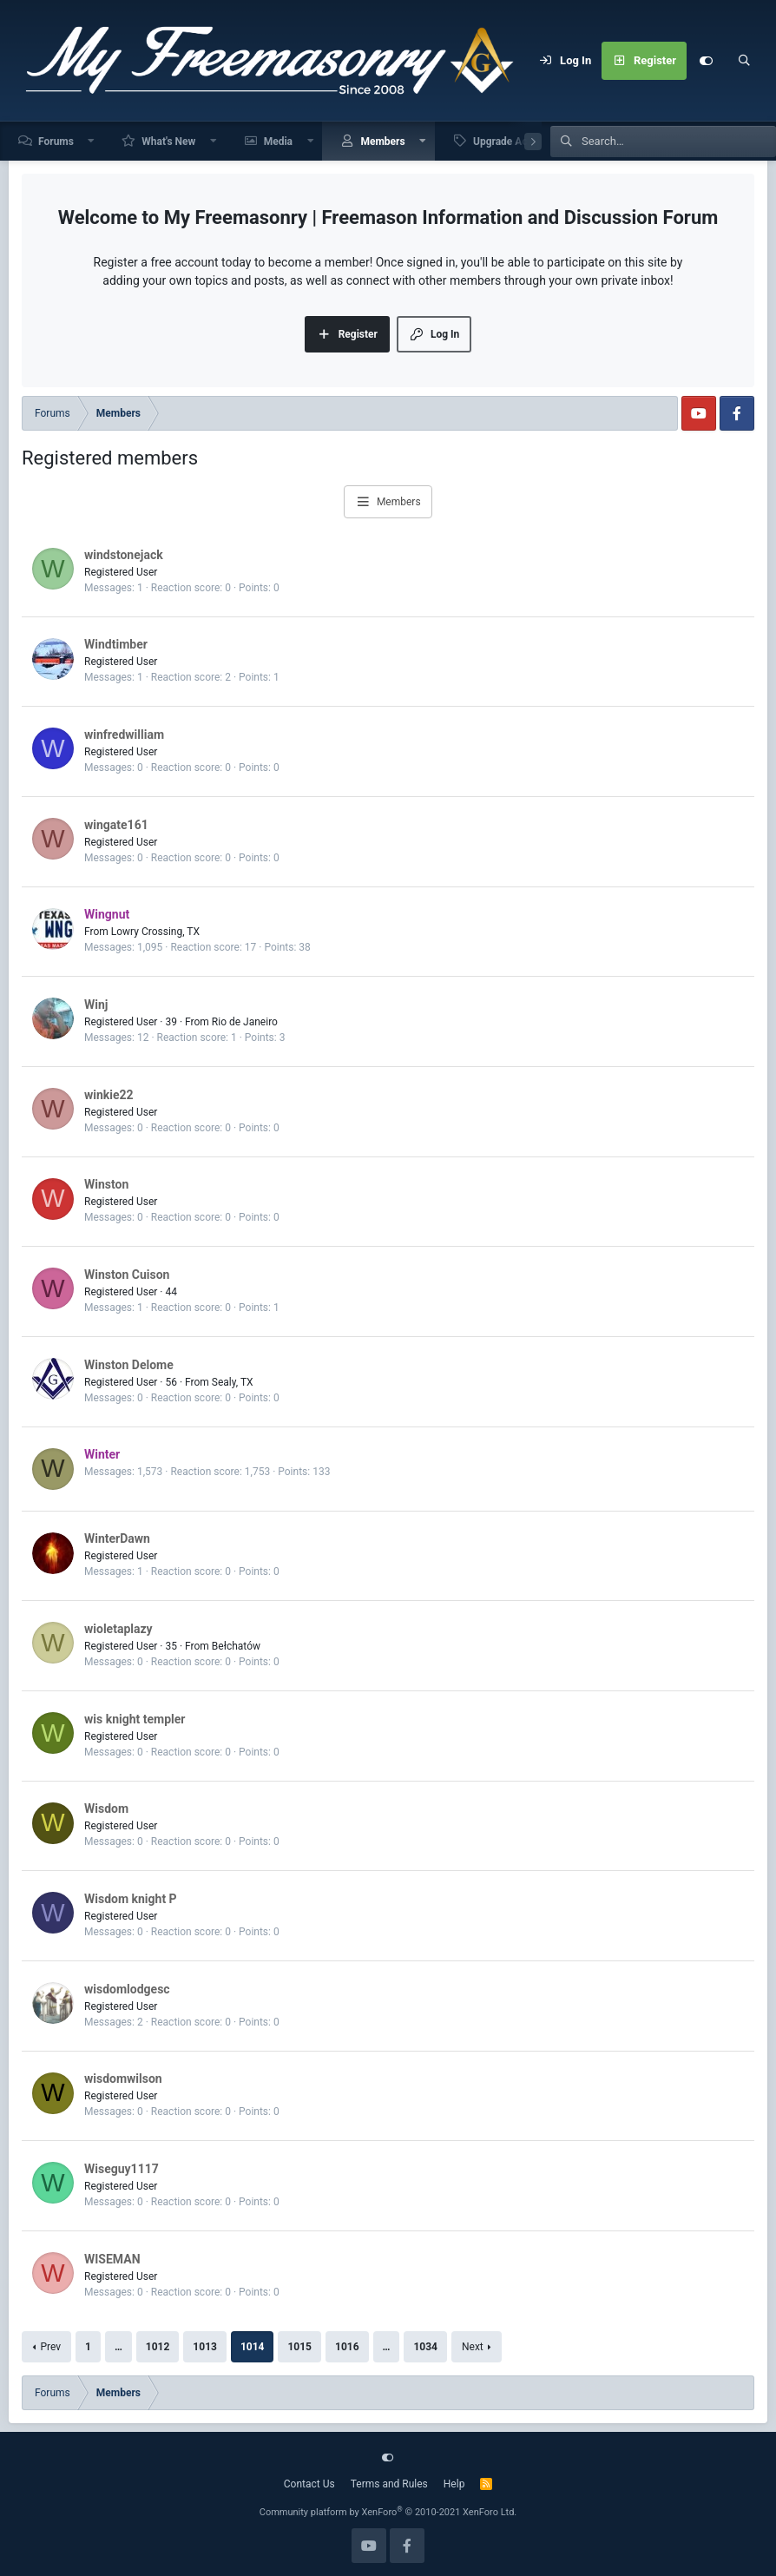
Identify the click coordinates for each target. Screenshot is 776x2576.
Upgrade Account (513, 141)
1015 (299, 2347)
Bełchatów (236, 1646)
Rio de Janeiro (245, 1022)
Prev (50, 2347)
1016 (347, 2347)
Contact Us (309, 2484)
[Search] (744, 61)
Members (382, 141)
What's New (168, 141)
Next (472, 2347)
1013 (205, 2347)
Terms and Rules (389, 2484)
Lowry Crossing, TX (155, 932)
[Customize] (706, 61)
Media (278, 141)
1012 (158, 2347)
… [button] (118, 2347)
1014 (252, 2347)
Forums (56, 141)
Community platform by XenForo (388, 2512)
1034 (425, 2347)
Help (454, 2484)
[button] (92, 141)
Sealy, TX (232, 1382)
